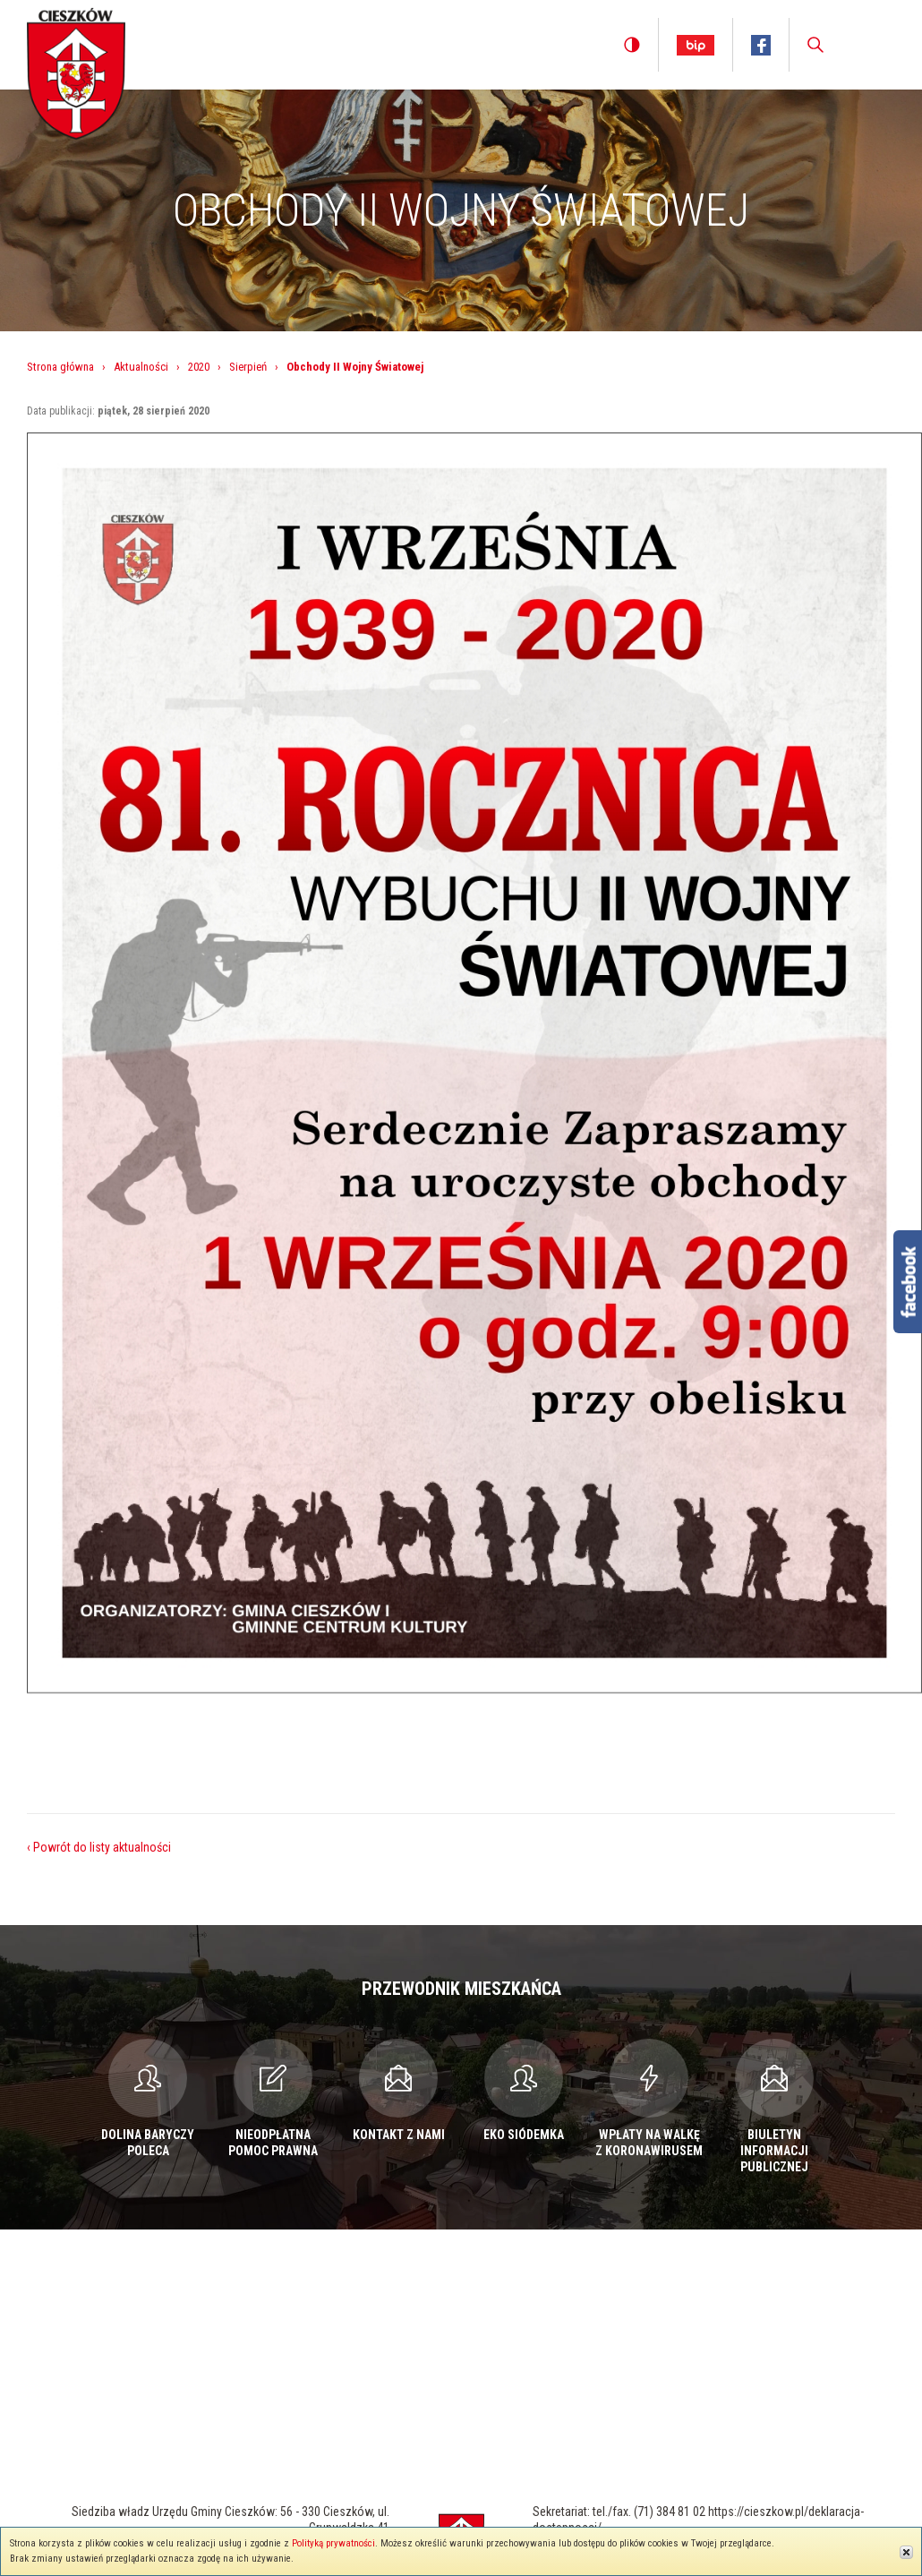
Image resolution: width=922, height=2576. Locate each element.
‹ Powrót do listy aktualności (99, 1847)
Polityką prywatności (333, 2543)
